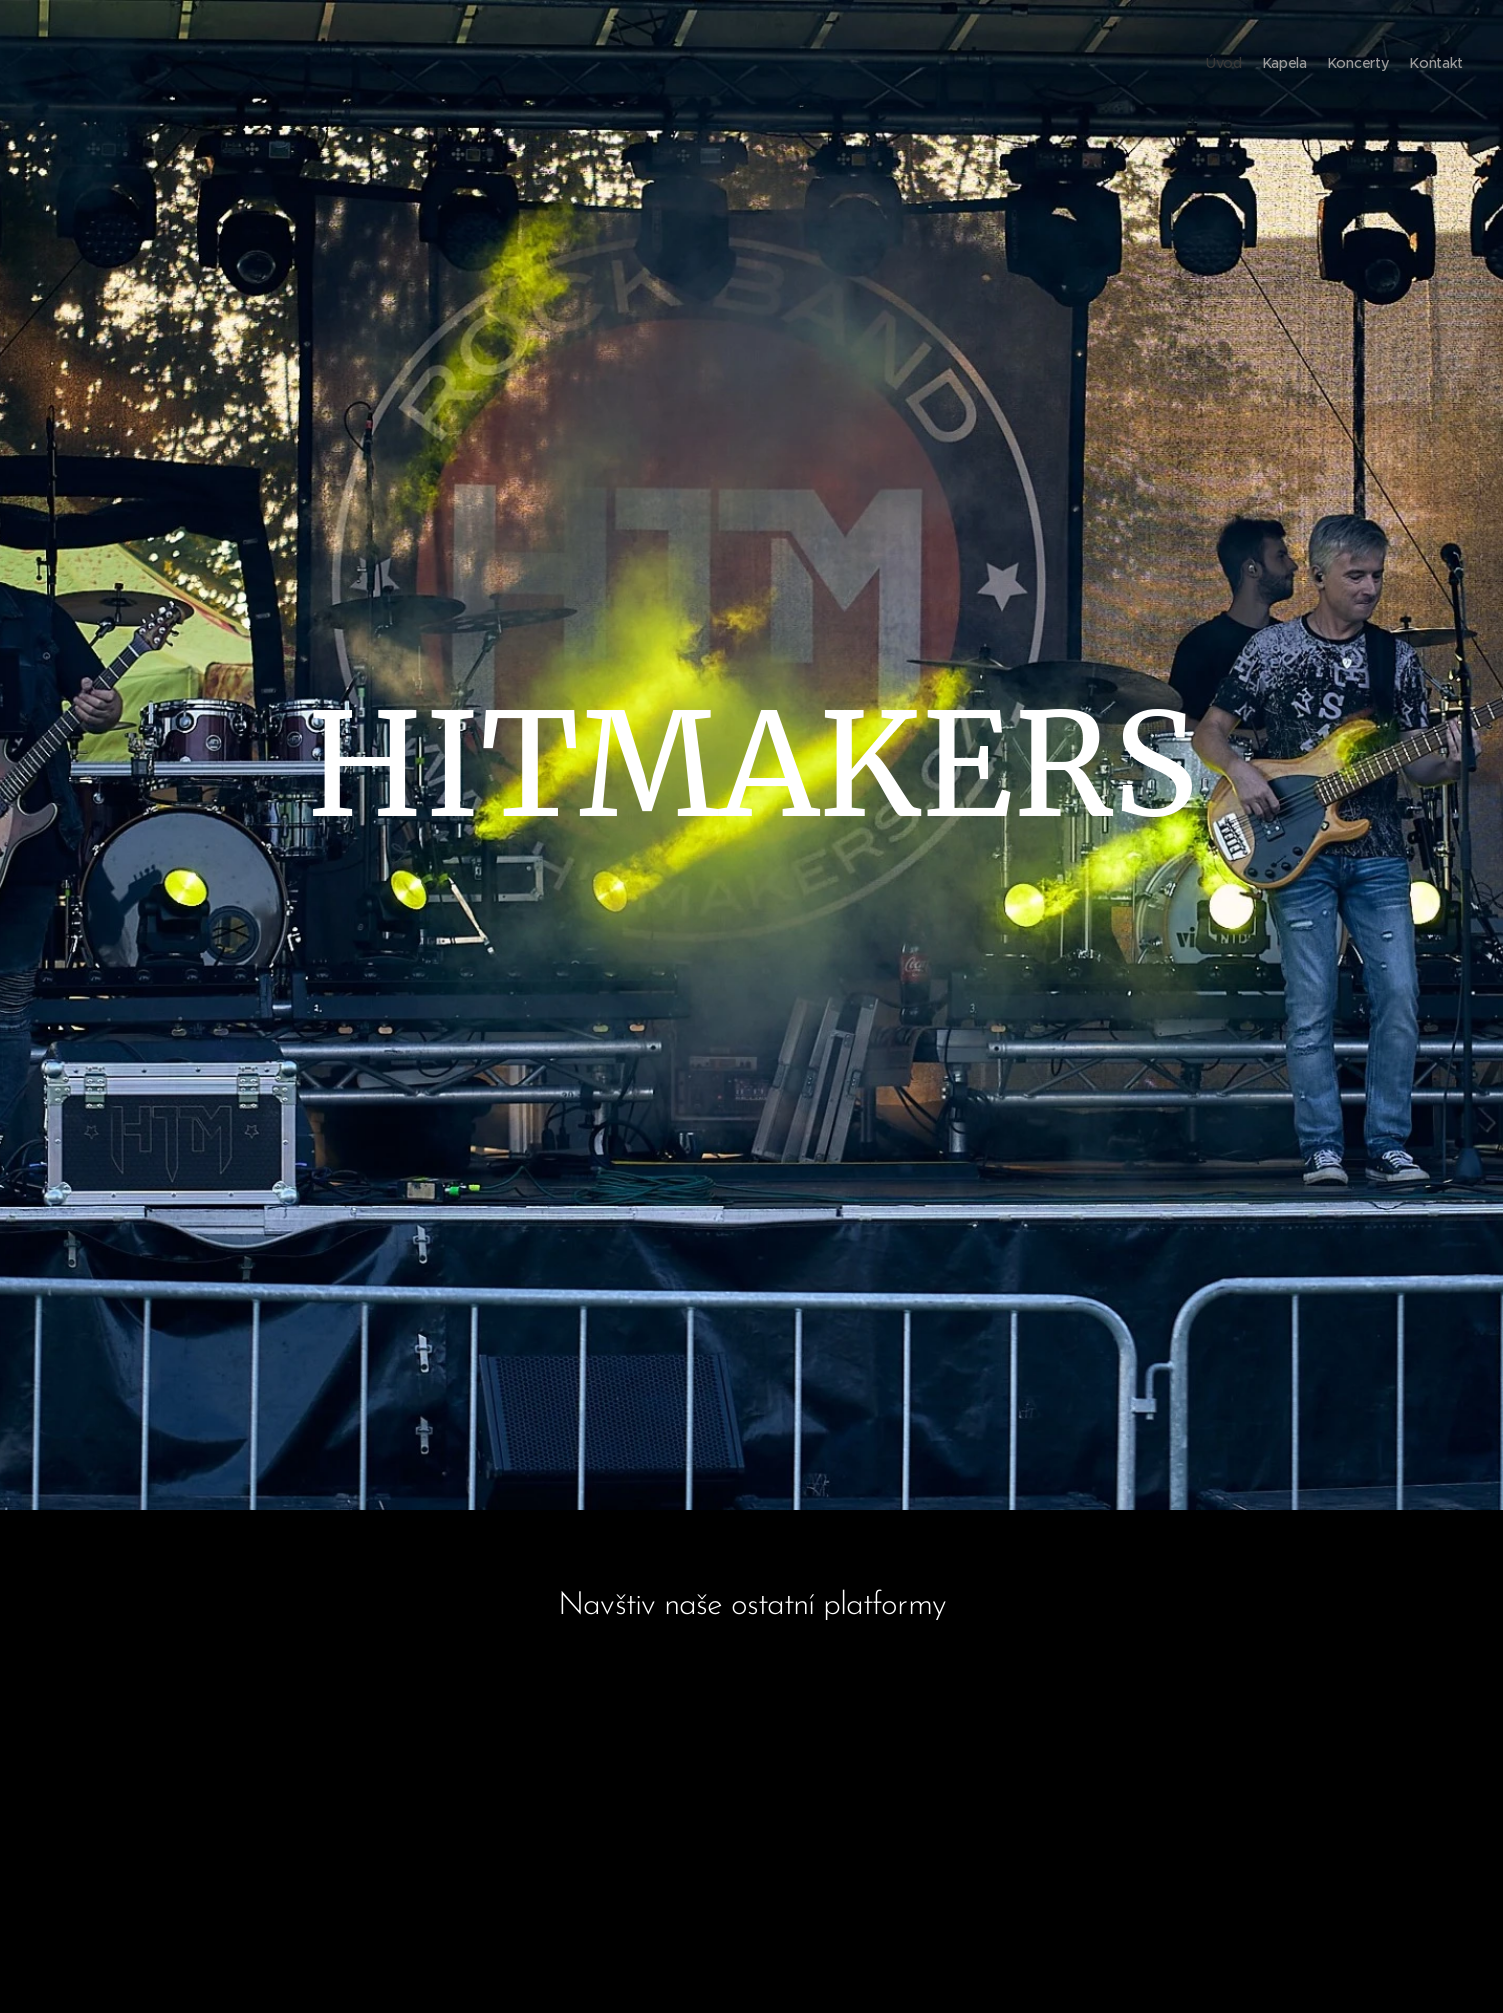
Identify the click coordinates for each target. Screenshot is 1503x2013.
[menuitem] (1405, 65)
